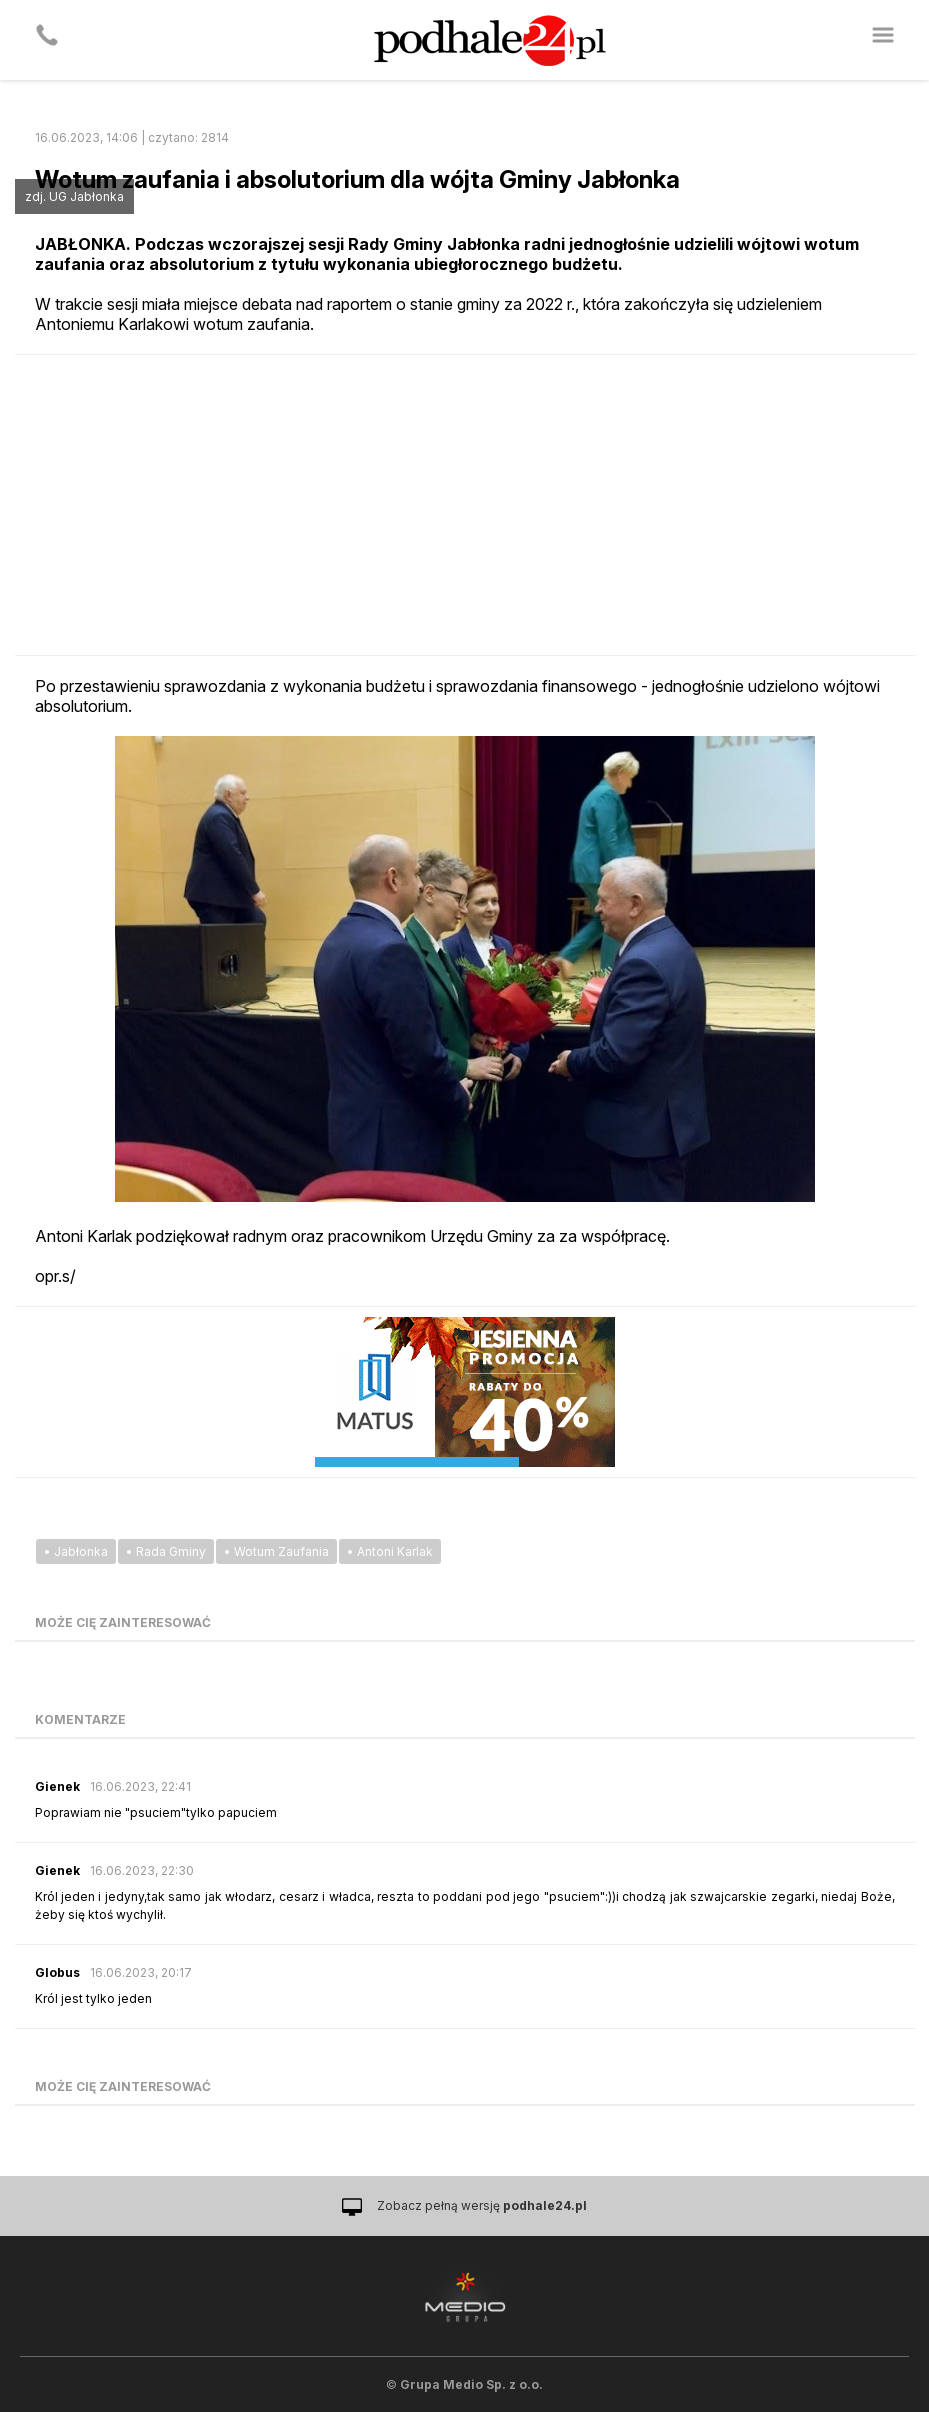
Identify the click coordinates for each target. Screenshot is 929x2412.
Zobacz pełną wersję (482, 2205)
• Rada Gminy (166, 1551)
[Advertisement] (465, 505)
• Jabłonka (76, 1551)
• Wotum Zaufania (276, 1551)
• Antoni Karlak (390, 1551)
